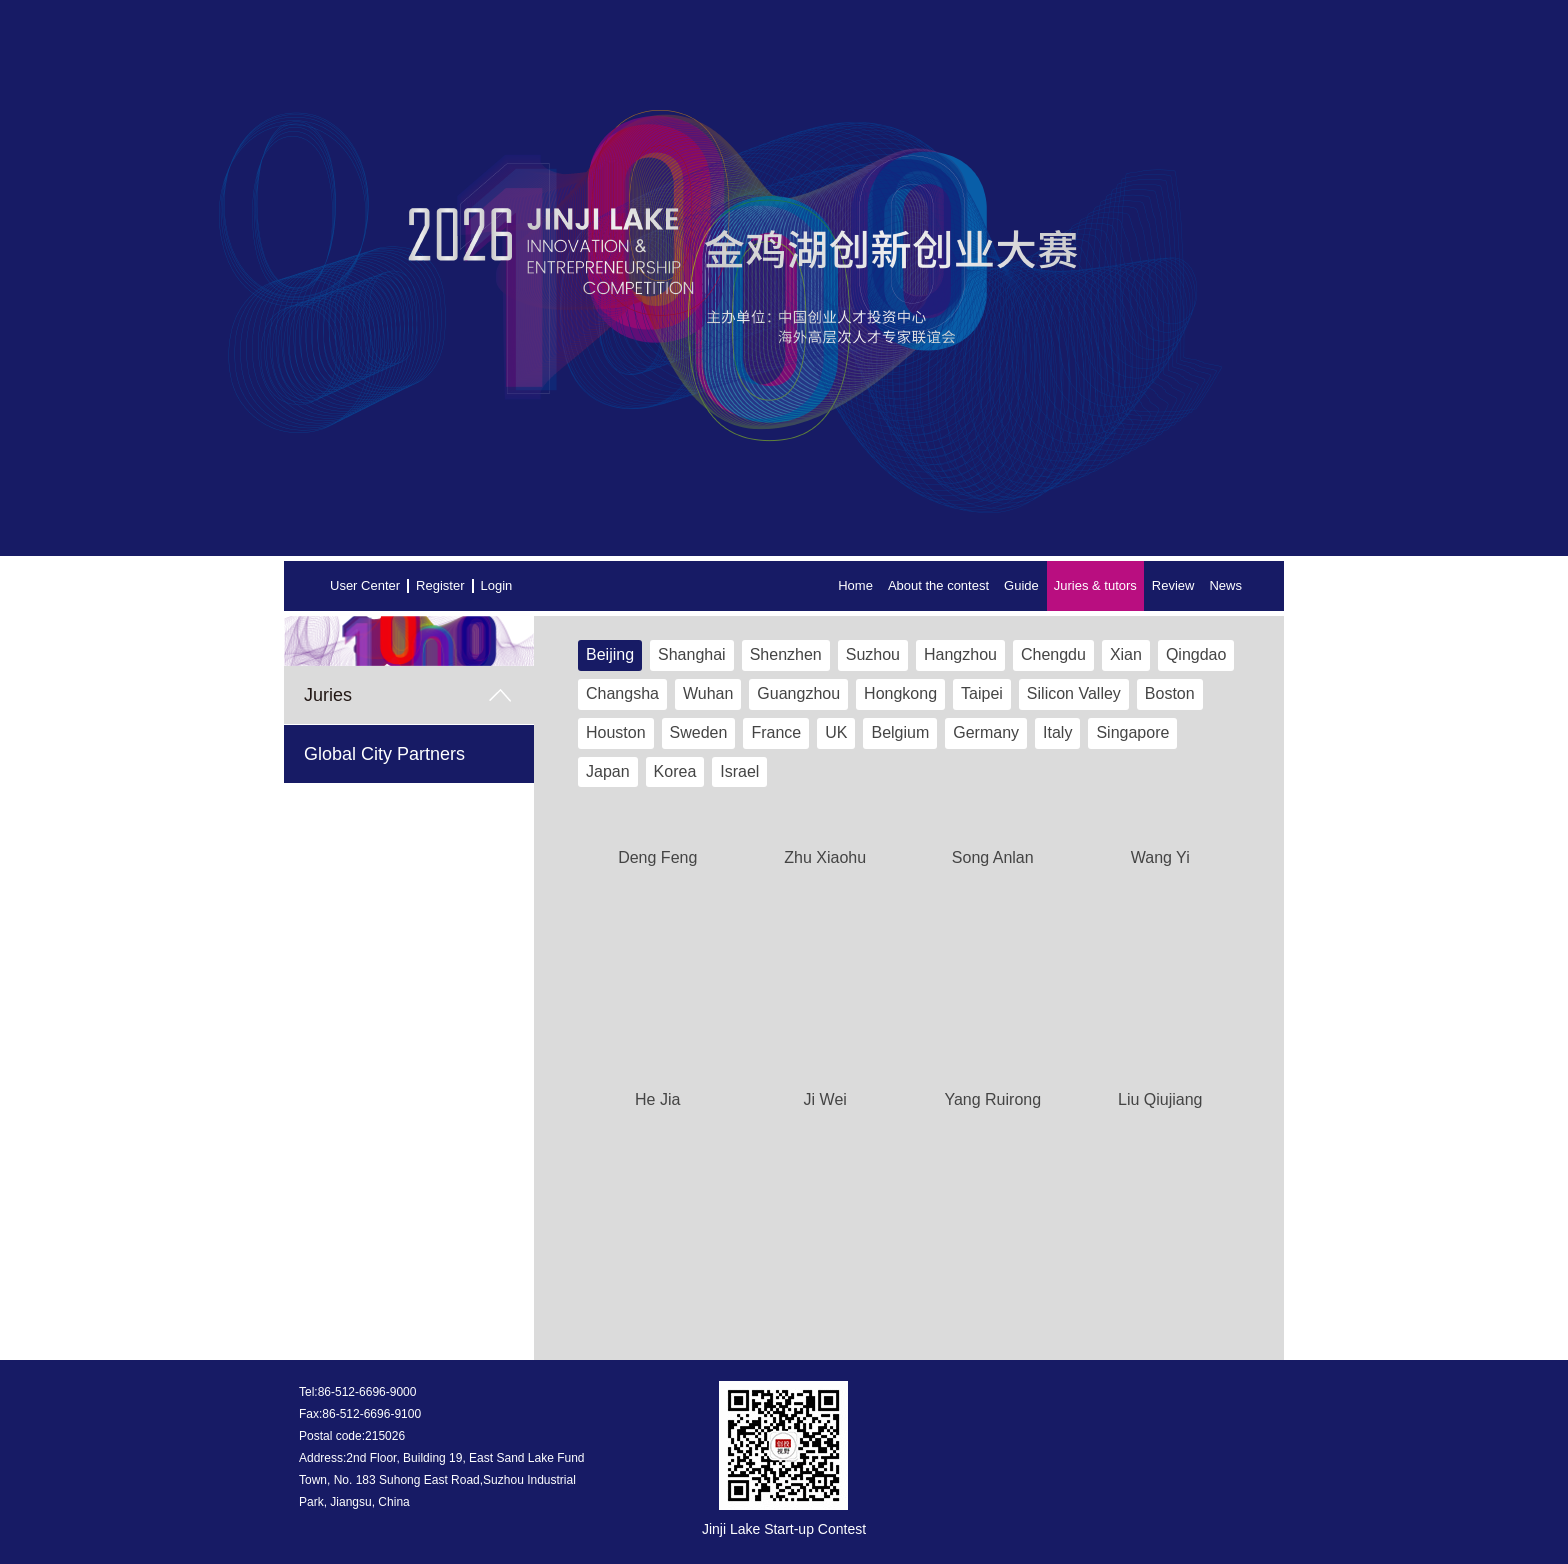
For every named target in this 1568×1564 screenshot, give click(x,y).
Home (855, 585)
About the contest (938, 585)
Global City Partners (384, 754)
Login (497, 586)
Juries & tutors (1095, 585)
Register (440, 586)
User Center (365, 586)
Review (1173, 585)
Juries (328, 695)
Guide (1021, 585)
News (1225, 585)
